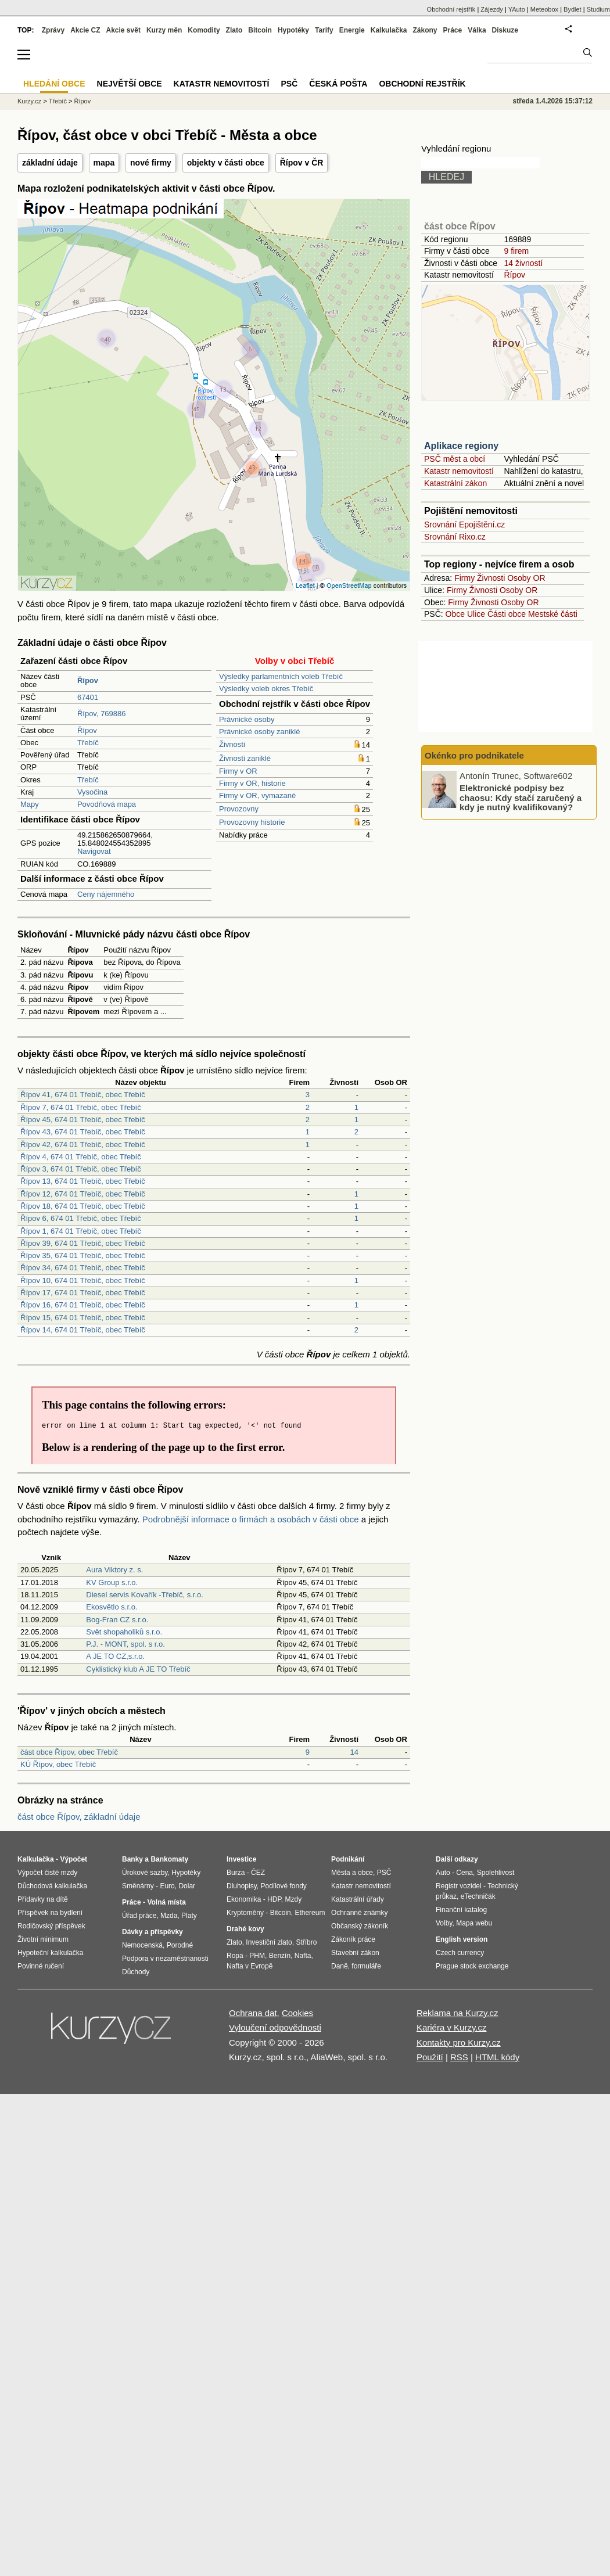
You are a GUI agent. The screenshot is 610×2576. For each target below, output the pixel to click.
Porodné (180, 1945)
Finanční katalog (461, 1910)
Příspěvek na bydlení (49, 1913)
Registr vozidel (459, 1886)
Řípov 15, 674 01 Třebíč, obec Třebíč (82, 1317)
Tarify (324, 30)
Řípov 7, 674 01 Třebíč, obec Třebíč (80, 1107)
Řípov (87, 730)
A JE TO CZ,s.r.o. (115, 1656)
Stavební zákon (355, 1953)
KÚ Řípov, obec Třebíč (58, 1764)
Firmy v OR (238, 771)
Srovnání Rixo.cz (455, 536)
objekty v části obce (225, 162)
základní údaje (50, 162)
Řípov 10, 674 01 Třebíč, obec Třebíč (82, 1280)
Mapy (29, 804)
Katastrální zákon (455, 483)
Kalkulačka (389, 30)
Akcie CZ (85, 30)
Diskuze (505, 30)
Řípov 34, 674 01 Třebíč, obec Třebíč (82, 1267)
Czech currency (460, 1953)
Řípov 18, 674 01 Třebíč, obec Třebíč (82, 1206)
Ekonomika (244, 1899)
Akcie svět (123, 30)
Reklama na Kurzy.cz (457, 2013)
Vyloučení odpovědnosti (275, 2027)
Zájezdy (491, 9)
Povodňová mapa (106, 804)
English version (461, 1939)
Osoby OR (526, 578)
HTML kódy (497, 2057)
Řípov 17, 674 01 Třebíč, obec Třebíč (82, 1292)
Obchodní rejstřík (451, 9)
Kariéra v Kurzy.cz (452, 2027)
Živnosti (232, 744)
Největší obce (129, 83)
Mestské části (552, 614)
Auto (443, 1873)
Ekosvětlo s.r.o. (111, 1607)
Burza (236, 1873)
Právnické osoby (246, 719)
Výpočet (73, 1859)
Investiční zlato (269, 1942)
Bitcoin (260, 30)
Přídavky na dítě (42, 1899)
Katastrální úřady (357, 1899)
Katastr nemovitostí (459, 471)
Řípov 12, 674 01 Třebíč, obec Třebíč (82, 1194)
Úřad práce (139, 1916)
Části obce (506, 614)
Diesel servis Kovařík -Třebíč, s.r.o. (144, 1594)
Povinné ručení (40, 1966)
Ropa (235, 1956)
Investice (241, 1859)
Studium (598, 9)
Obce (455, 614)
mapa (104, 162)
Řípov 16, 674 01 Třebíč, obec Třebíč (82, 1304)
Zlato (234, 30)
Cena (464, 1873)
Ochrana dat (253, 2013)
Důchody (135, 1972)
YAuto (516, 9)
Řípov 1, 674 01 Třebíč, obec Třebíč (80, 1231)
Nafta (303, 1956)
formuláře (366, 1966)
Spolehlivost (496, 1873)
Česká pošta (338, 83)
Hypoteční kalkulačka (50, 1953)
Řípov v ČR (302, 162)
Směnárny (138, 1886)
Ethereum (310, 1913)
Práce (452, 30)
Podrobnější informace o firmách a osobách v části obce (250, 1519)
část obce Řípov (460, 226)
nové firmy (150, 162)
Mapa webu (474, 1923)
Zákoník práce (353, 1939)
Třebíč (88, 742)
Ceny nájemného (105, 894)
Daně (339, 1966)
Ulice (476, 614)
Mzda (168, 1916)
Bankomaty (169, 1859)
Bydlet (573, 9)
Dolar (186, 1886)
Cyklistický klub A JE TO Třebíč (138, 1669)
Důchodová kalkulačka (52, 1886)
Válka (477, 30)
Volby (444, 1923)
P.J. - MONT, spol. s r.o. (125, 1644)
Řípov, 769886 (101, 713)
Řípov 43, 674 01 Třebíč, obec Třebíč (82, 1131)
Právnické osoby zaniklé (259, 731)
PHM (257, 1956)
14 (354, 1752)
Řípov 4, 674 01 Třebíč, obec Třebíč (80, 1156)
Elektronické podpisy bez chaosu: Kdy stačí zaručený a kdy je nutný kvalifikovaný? (521, 797)
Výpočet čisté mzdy (47, 1873)
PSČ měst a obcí (454, 459)
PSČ (289, 83)
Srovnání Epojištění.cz (464, 524)
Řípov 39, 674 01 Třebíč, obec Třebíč (82, 1243)
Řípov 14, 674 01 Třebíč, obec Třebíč (82, 1329)
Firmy (464, 578)
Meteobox (544, 9)
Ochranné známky (359, 1913)
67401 (87, 697)
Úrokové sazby (144, 1873)
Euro (167, 1886)
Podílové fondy (283, 1886)
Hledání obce (54, 83)
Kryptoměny (245, 1913)
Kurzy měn (164, 30)
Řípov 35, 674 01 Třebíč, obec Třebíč (82, 1255)
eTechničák (478, 1896)
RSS (459, 2057)
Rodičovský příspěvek (51, 1926)
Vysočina (92, 792)
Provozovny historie (252, 822)
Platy (189, 1916)
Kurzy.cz (29, 101)
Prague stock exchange (472, 1966)
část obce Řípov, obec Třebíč (69, 1752)
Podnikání (347, 1859)
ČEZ (258, 1873)
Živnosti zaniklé (245, 758)
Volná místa (166, 1902)
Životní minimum (43, 1939)
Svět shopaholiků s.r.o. (124, 1631)
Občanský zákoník (359, 1926)
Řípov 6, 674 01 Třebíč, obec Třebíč (80, 1218)
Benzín (279, 1956)
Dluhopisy (242, 1886)
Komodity (204, 30)
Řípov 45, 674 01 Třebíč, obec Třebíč (82, 1119)
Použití (430, 2057)
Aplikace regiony (461, 446)
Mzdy (293, 1899)
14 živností (523, 263)
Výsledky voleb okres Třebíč (266, 688)
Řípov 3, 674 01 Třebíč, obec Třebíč (80, 1169)
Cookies (297, 2013)
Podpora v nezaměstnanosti (165, 1959)
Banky (132, 1859)
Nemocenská (142, 1945)
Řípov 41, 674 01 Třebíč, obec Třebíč (82, 1094)
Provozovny (239, 808)
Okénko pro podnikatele (474, 755)
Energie (352, 30)
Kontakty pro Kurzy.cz (459, 2042)
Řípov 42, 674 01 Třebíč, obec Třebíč (82, 1144)
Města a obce (352, 1873)
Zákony (424, 30)
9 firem (516, 251)
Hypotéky (293, 30)
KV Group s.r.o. (112, 1582)
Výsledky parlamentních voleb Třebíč (281, 676)
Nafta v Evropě (249, 1966)
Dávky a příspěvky (152, 1932)
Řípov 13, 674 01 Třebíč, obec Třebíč (82, 1181)
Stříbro (306, 1942)
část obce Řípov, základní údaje (79, 1816)
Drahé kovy (245, 1929)
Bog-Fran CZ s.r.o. (117, 1619)
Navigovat (94, 851)
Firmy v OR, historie (252, 783)
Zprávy (53, 30)
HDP (274, 1899)
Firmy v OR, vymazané (257, 795)
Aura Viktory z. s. (114, 1569)
